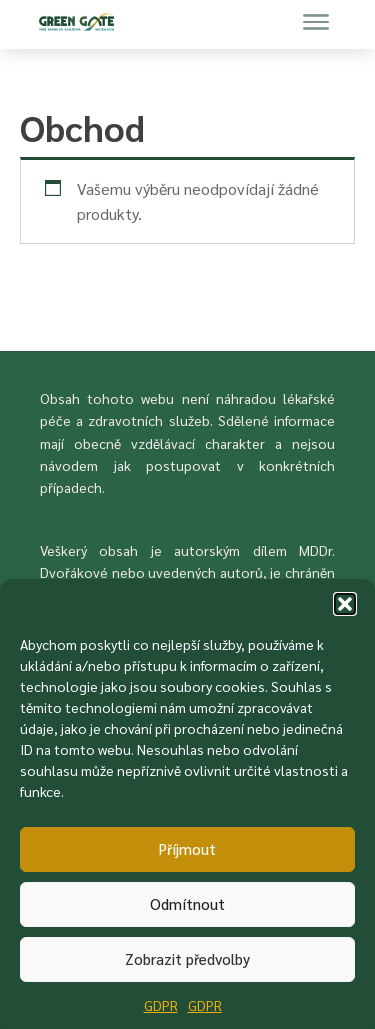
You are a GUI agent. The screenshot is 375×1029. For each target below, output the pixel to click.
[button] (345, 611)
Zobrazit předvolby (187, 965)
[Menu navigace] (316, 22)
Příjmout (187, 855)
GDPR (161, 1012)
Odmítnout (187, 910)
